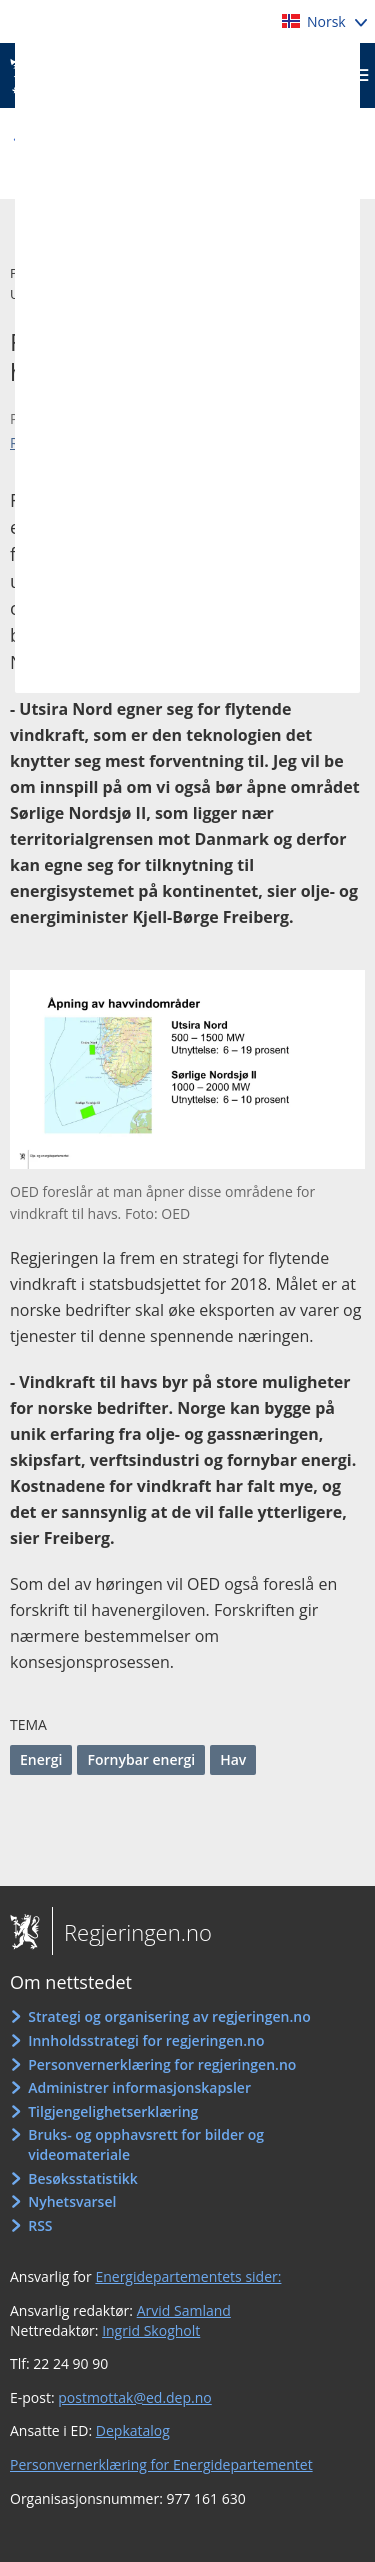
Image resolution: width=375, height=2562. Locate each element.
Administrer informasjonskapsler (139, 2087)
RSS (40, 2225)
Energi (41, 1759)
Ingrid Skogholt (151, 2330)
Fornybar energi (141, 1759)
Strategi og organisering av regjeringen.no (169, 2016)
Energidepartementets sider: (188, 2276)
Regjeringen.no (132, 1932)
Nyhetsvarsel (72, 2201)
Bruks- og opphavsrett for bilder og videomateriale (146, 2144)
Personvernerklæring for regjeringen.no (162, 2064)
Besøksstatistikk (83, 2178)
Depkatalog (133, 2430)
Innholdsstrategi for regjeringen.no (146, 2040)
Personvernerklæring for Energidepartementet (161, 2464)
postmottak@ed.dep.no (134, 2397)
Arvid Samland (184, 2310)
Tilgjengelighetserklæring (113, 2111)
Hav (233, 1759)
